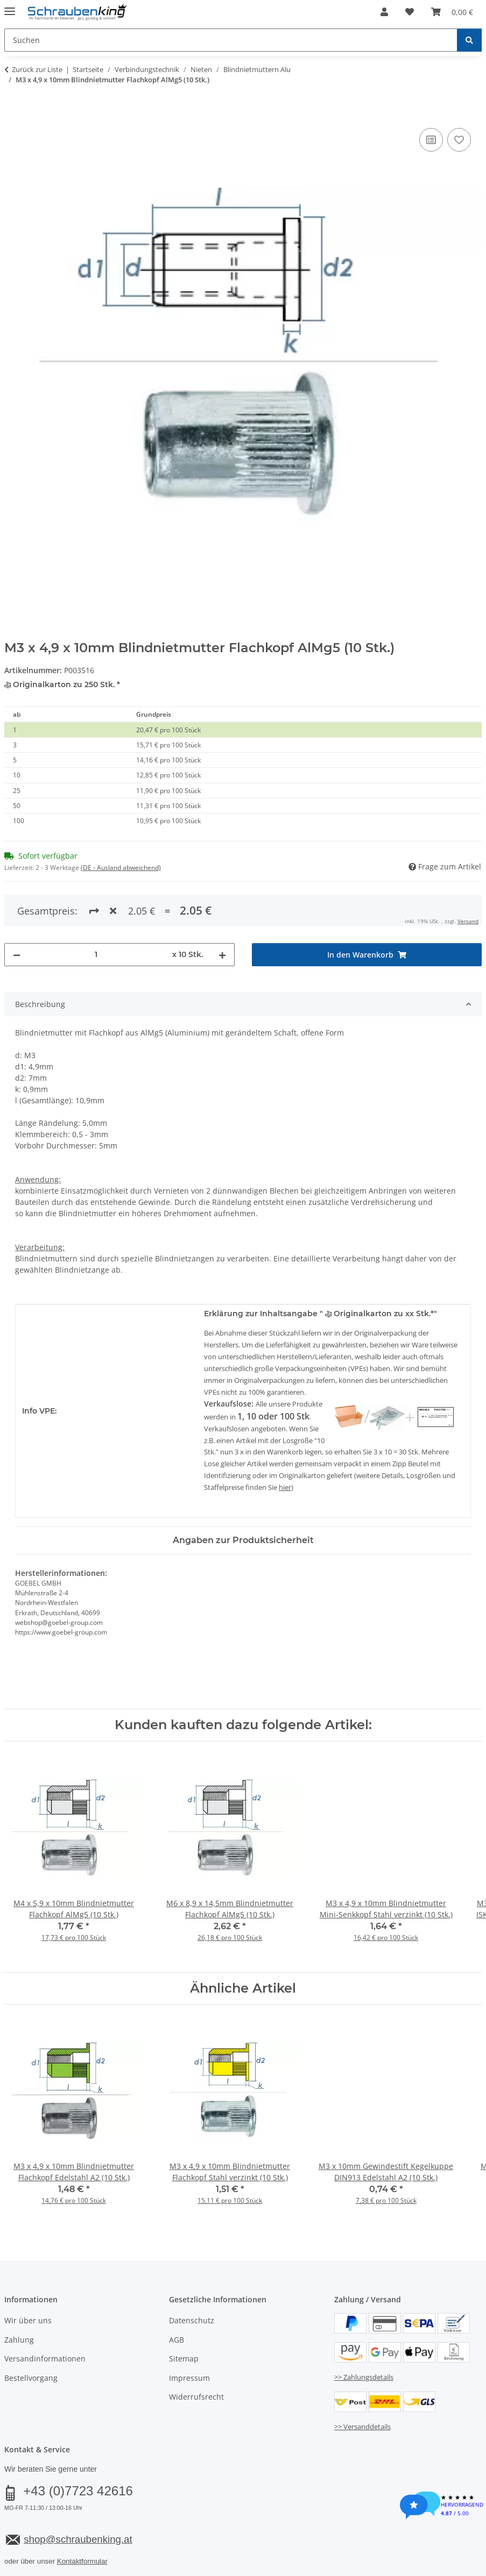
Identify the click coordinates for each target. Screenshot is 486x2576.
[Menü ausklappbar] (9, 6)
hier (285, 1443)
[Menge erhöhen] (222, 911)
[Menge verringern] (17, 911)
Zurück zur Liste (37, 69)
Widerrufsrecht (196, 2352)
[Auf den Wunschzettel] (459, 140)
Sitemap (184, 2314)
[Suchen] (469, 40)
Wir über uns (28, 2277)
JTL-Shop (434, 2568)
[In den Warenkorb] (13, 113)
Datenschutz (191, 2277)
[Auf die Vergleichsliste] (431, 140)
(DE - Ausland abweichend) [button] (121, 867)
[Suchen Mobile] (230, 40)
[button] (384, 12)
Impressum (189, 2334)
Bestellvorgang (31, 2334)
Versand (137, 2541)
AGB (176, 2295)
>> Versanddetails (362, 2382)
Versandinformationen (45, 2314)
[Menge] (96, 911)
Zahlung (19, 2295)
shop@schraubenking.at (78, 2495)
